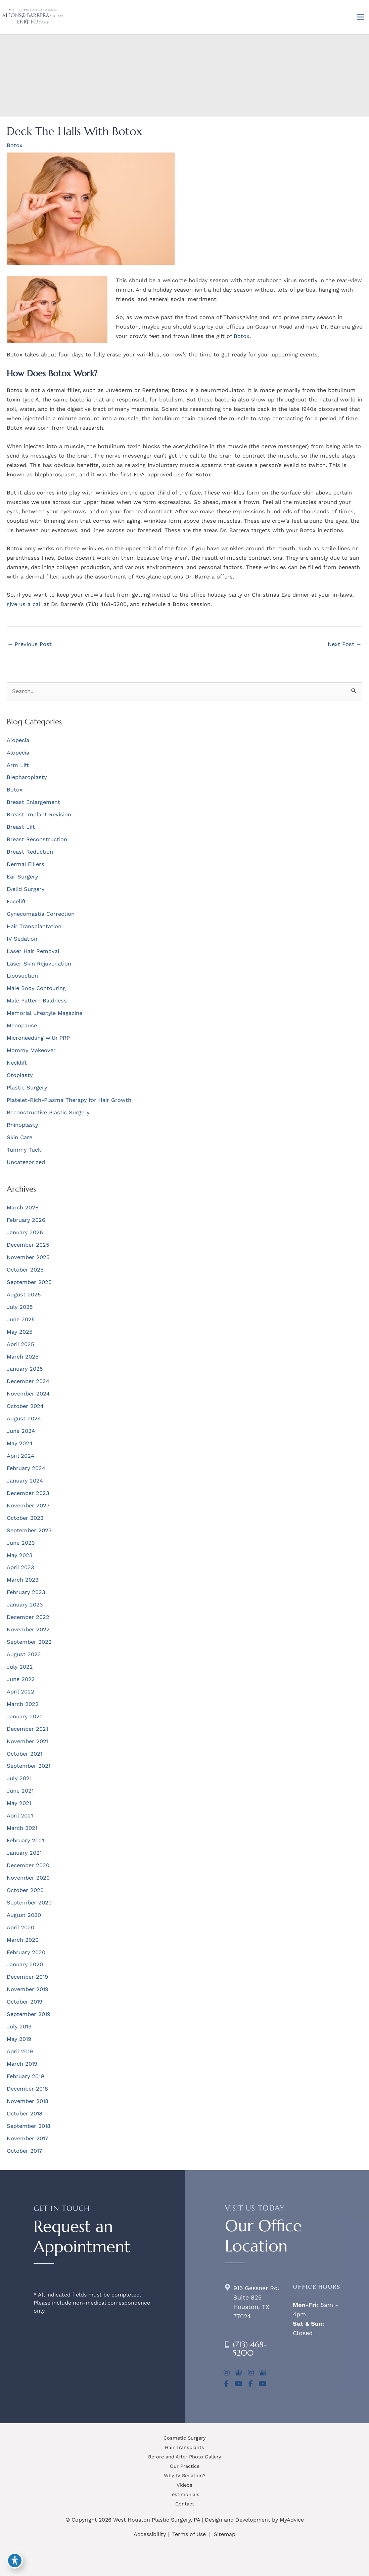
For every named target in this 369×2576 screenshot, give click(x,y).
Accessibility (150, 2534)
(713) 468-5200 (250, 2348)
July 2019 (19, 2026)
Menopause (22, 1025)
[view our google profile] (239, 2372)
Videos (184, 2485)
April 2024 (20, 1456)
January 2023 (25, 1604)
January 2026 (25, 1232)
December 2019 (27, 1977)
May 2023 (20, 1555)
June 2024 (21, 1431)
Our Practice (184, 2466)
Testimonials (184, 2494)
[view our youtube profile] (239, 2384)
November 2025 (28, 1257)
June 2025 (21, 1319)
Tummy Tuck (24, 1150)
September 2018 (28, 2126)
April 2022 (20, 1691)
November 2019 (27, 1989)
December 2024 (28, 1381)
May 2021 (19, 1803)
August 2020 (24, 1915)
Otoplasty (20, 1075)
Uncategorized (26, 1162)
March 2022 (23, 1704)
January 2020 (25, 1964)
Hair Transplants (184, 2447)
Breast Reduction (30, 852)
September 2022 (29, 1642)
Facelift (16, 901)
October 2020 (25, 1890)
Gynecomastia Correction (41, 914)
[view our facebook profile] (227, 2384)
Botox (14, 145)
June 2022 (21, 1679)
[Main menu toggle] (360, 17)
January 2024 (25, 1480)
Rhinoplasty (22, 1125)
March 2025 (23, 1357)
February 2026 (26, 1220)
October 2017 (24, 2151)
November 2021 (27, 1741)
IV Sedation (22, 939)
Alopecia (18, 740)
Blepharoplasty (27, 777)
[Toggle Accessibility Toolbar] (15, 2561)
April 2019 (20, 2051)
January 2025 (25, 1369)
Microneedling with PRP (38, 1038)
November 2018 (27, 2101)
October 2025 (25, 1269)
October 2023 (25, 1518)
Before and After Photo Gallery (184, 2457)
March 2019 (22, 2064)
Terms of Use (189, 2534)
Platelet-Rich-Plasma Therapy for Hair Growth (69, 1100)
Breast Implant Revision (39, 814)
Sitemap (223, 2534)
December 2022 (28, 1617)
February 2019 (25, 2076)
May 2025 (20, 1332)
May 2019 (19, 2039)
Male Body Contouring (36, 988)
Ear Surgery (22, 876)
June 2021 (20, 1791)
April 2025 (20, 1344)
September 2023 (29, 1530)
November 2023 (28, 1505)
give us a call (24, 604)
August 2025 (24, 1294)
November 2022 (28, 1629)
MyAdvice (292, 2520)
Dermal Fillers (25, 864)
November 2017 (27, 2138)
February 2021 (25, 1840)
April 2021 (20, 1815)
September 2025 (29, 1282)
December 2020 (28, 1865)
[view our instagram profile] (227, 2372)
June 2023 (21, 1543)
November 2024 (28, 1393)
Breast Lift (21, 827)
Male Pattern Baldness (37, 1000)
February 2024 (26, 1468)
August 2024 (24, 1418)
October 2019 (24, 2002)
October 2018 (24, 2113)
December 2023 (28, 1493)
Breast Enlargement (33, 802)
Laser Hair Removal (33, 951)
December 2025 (28, 1245)
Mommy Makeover (31, 1050)
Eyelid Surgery (25, 889)
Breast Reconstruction (37, 839)
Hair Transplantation (34, 926)
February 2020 (26, 1952)
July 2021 (19, 1778)
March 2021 (22, 1828)
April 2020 (20, 1927)
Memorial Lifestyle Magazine (44, 1013)
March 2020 (23, 1940)
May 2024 (20, 1443)
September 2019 (28, 2014)
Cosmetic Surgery (185, 2438)
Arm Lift (18, 765)
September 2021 (28, 1766)
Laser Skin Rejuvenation (39, 963)
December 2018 (27, 2089)
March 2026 (23, 1207)
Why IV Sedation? (184, 2476)
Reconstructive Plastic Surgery (48, 1112)
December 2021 (27, 1729)
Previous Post (29, 644)
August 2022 (24, 1654)
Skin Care (19, 1137)
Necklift (17, 1063)
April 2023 (20, 1567)
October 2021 (24, 1754)
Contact (184, 2504)
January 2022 (25, 1716)
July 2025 (20, 1307)
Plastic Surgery (27, 1087)
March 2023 (23, 1580)
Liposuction (22, 976)
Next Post (345, 644)
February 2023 (26, 1592)
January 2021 (24, 1853)
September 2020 (29, 1902)
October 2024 (25, 1406)
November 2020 (28, 1878)
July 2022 (20, 1667)
